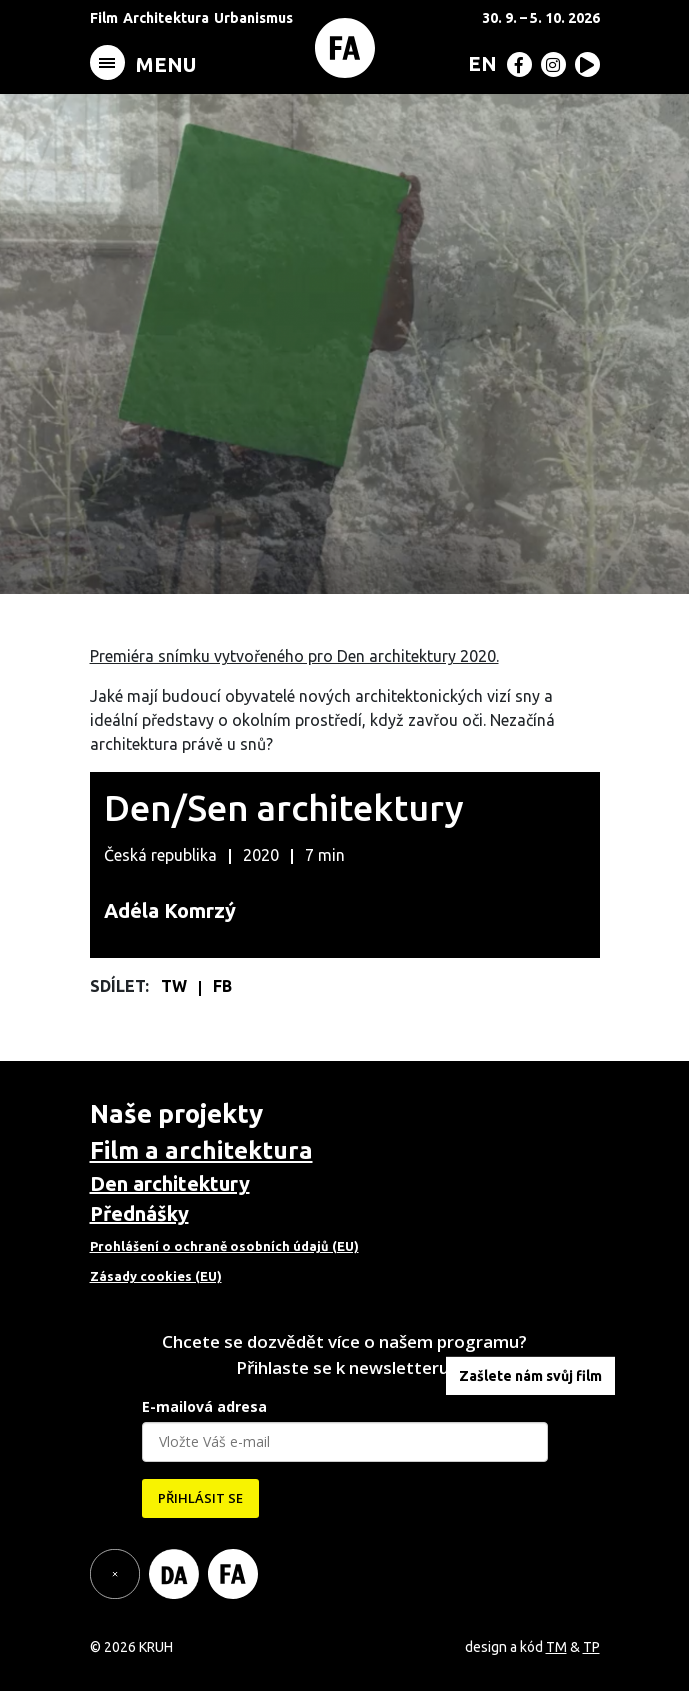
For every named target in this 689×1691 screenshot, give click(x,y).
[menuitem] (478, 63)
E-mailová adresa (204, 1406)
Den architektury (170, 1183)
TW (176, 986)
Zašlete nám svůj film (530, 1376)
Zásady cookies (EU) (156, 1276)
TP (591, 1647)
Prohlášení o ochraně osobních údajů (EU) (224, 1246)
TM (556, 1647)
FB (222, 986)
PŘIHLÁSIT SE (200, 1498)
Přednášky (139, 1213)
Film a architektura (201, 1150)
